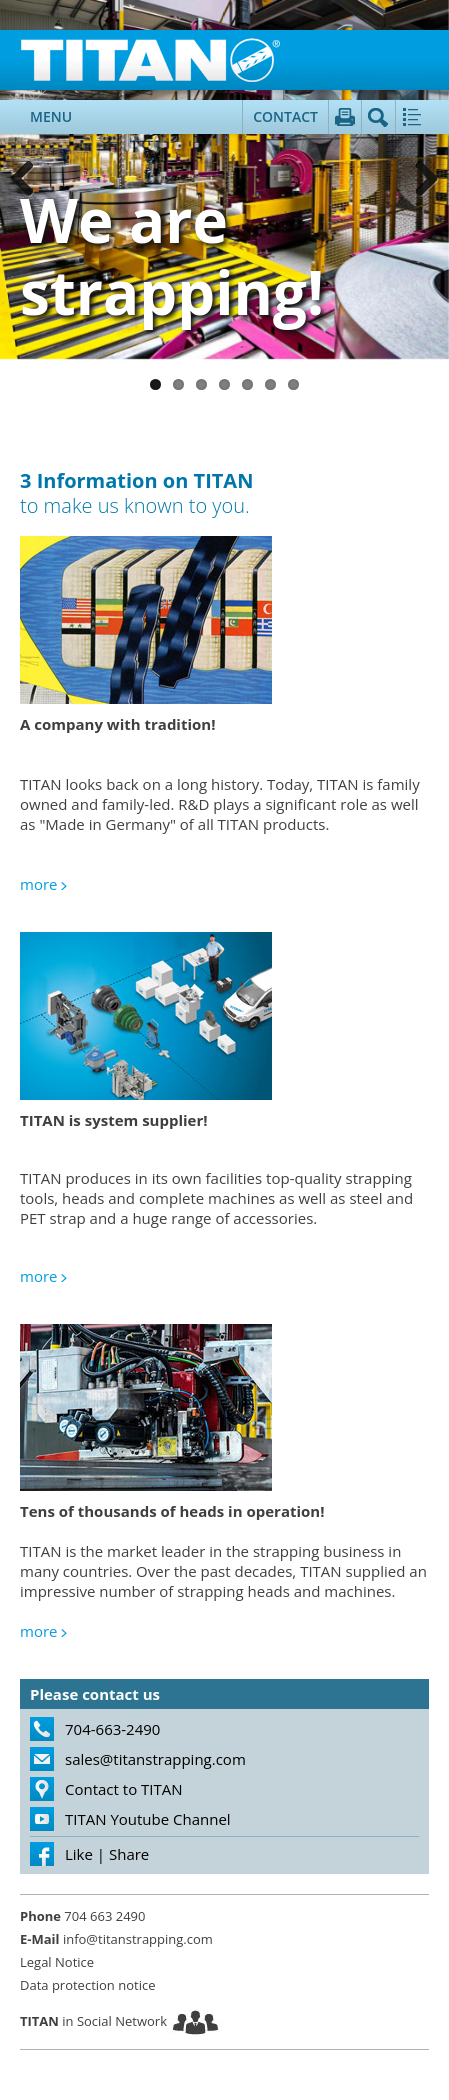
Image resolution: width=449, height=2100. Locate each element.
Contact (285, 116)
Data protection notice (87, 1985)
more (38, 884)
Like (79, 1854)
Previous (30, 180)
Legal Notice (57, 1962)
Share (129, 1854)
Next (419, 180)
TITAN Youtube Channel (148, 1819)
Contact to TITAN (124, 1789)
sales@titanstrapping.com (155, 1759)
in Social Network (93, 2021)
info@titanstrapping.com (116, 1939)
